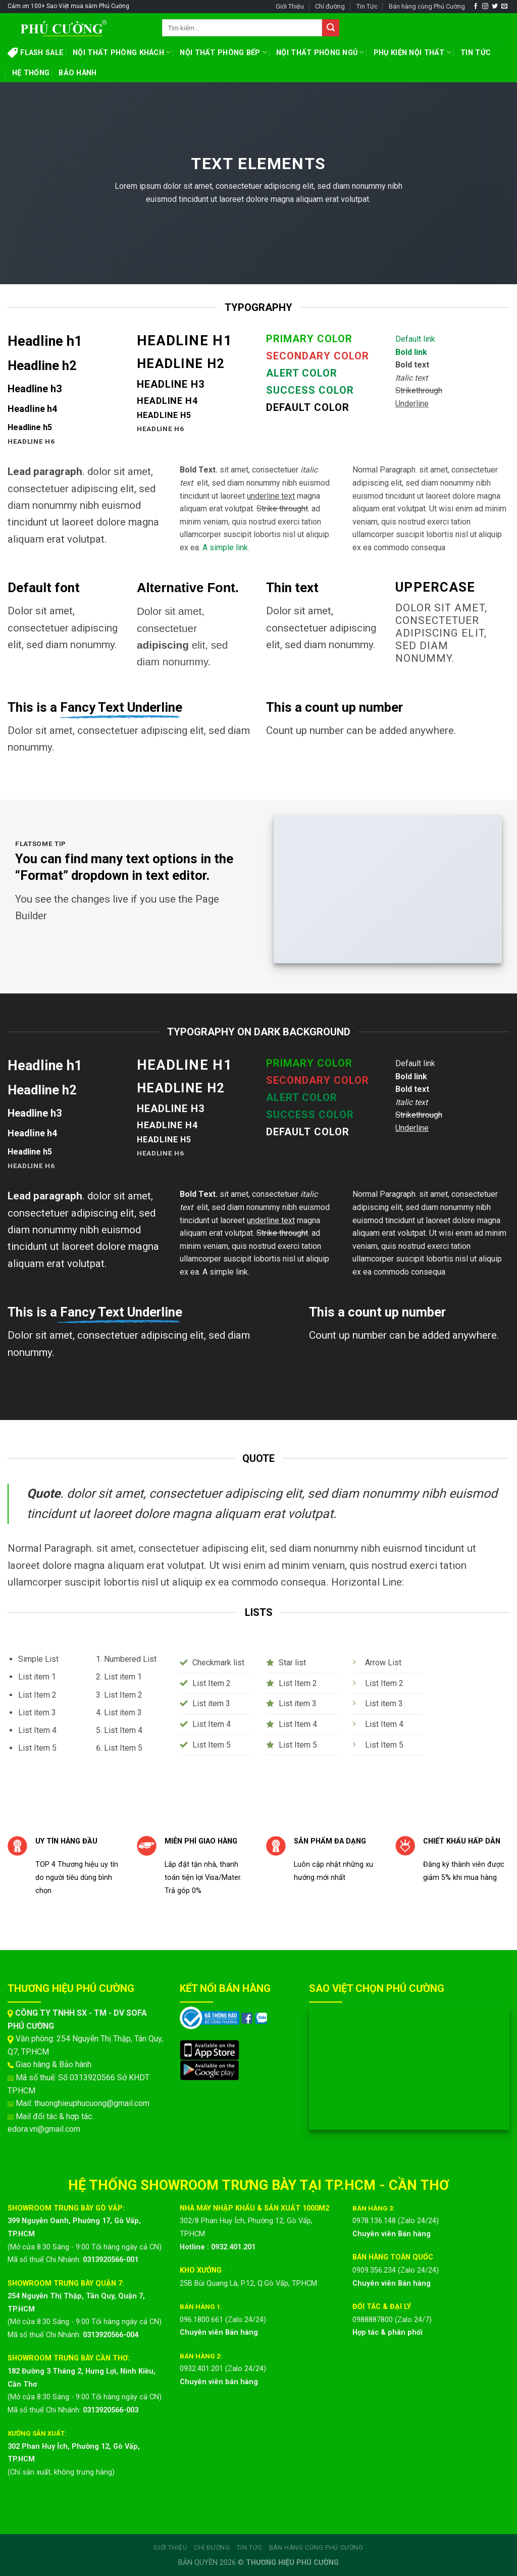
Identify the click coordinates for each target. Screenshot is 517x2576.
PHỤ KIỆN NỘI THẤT (412, 52)
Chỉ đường (330, 6)
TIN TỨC (475, 52)
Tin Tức (367, 6)
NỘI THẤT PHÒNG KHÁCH (122, 52)
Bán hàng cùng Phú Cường (427, 6)
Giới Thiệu (290, 6)
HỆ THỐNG (30, 73)
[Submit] (330, 27)
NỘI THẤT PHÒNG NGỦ (320, 52)
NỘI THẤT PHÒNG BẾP (223, 52)
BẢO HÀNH (77, 73)
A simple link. (225, 547)
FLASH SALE (36, 52)
